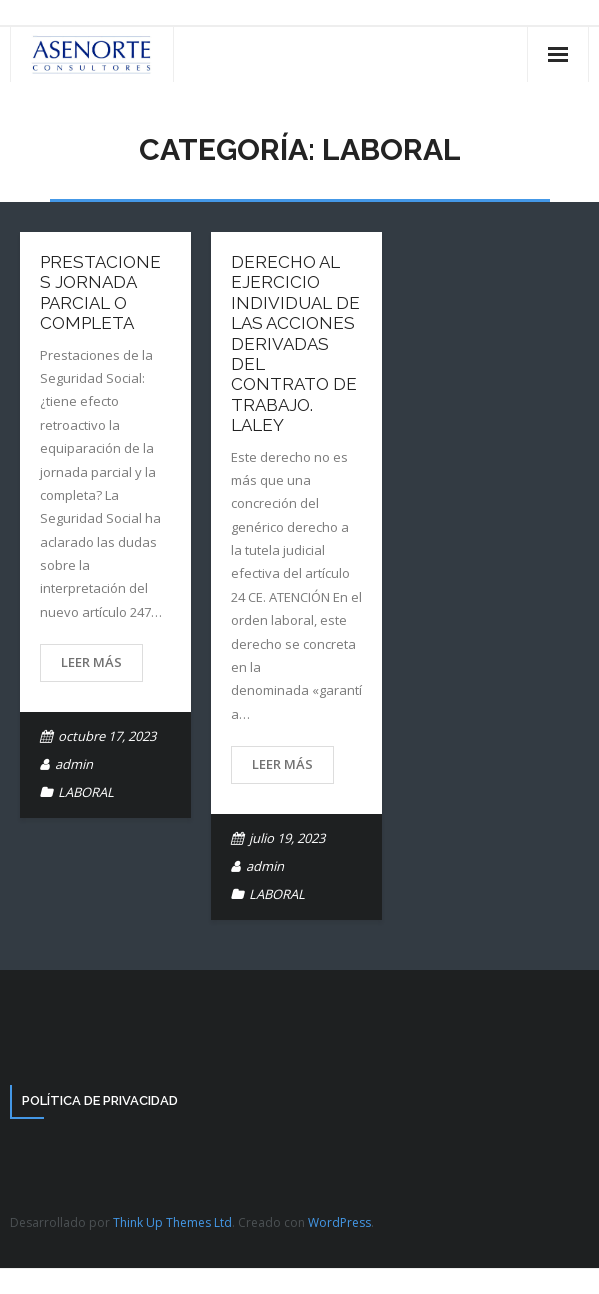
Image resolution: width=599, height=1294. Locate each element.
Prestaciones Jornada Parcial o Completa (100, 292)
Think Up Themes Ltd (172, 1222)
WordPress (339, 1222)
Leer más (91, 662)
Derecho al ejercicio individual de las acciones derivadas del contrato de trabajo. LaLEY (295, 343)
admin (74, 764)
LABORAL (86, 792)
